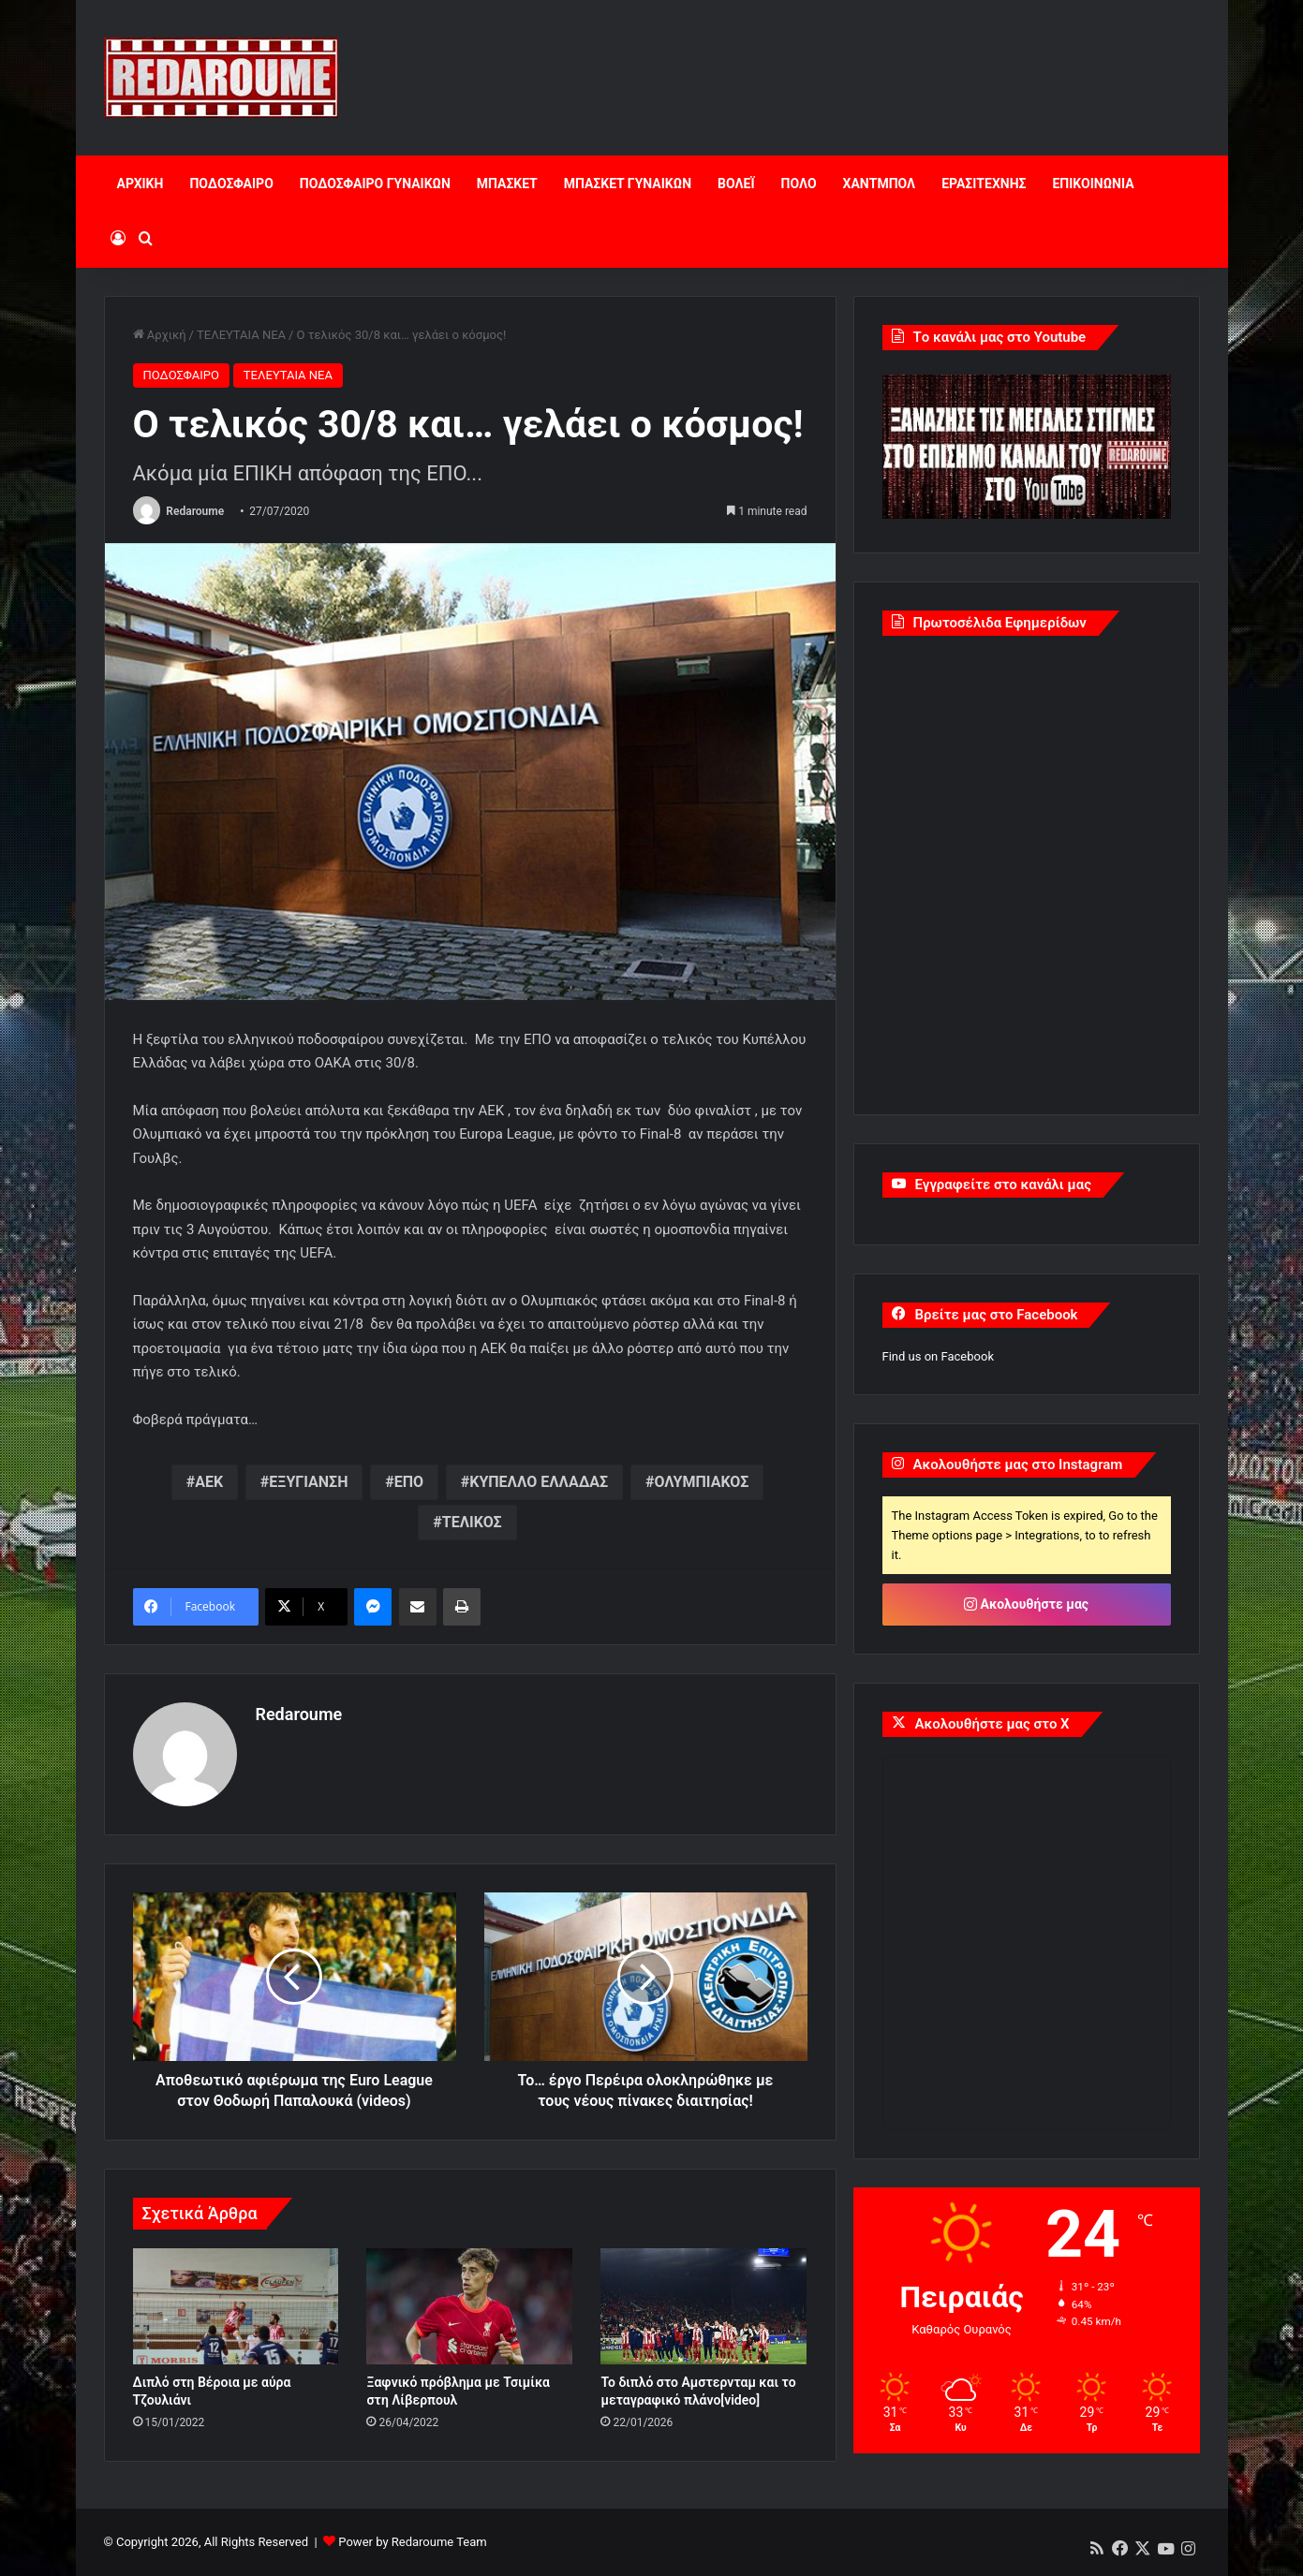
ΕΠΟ (408, 1482)
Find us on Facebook (938, 1356)
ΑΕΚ (209, 1482)
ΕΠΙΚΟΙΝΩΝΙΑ (1092, 183)
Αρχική (159, 335)
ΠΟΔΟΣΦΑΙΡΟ (231, 183)
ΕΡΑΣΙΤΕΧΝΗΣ (983, 183)
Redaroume (195, 511)
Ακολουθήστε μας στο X (992, 1723)
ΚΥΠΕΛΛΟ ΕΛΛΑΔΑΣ (538, 1482)
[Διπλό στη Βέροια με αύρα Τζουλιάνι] (236, 2306)
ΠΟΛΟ (799, 183)
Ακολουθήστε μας (1026, 1604)
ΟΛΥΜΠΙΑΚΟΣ (701, 1482)
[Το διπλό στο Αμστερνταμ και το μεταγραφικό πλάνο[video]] (703, 2306)
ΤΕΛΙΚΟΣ (472, 1522)
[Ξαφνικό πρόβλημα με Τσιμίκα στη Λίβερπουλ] (469, 2306)
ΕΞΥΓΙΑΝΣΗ (308, 1482)
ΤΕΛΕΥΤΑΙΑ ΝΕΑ (241, 335)
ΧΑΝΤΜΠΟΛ (879, 183)
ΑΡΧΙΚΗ (140, 183)
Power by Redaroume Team (412, 2542)
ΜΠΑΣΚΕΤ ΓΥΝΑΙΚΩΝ (627, 183)
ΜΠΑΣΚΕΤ (507, 183)
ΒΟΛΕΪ (736, 183)
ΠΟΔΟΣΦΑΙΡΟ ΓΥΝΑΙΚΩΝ (375, 183)
